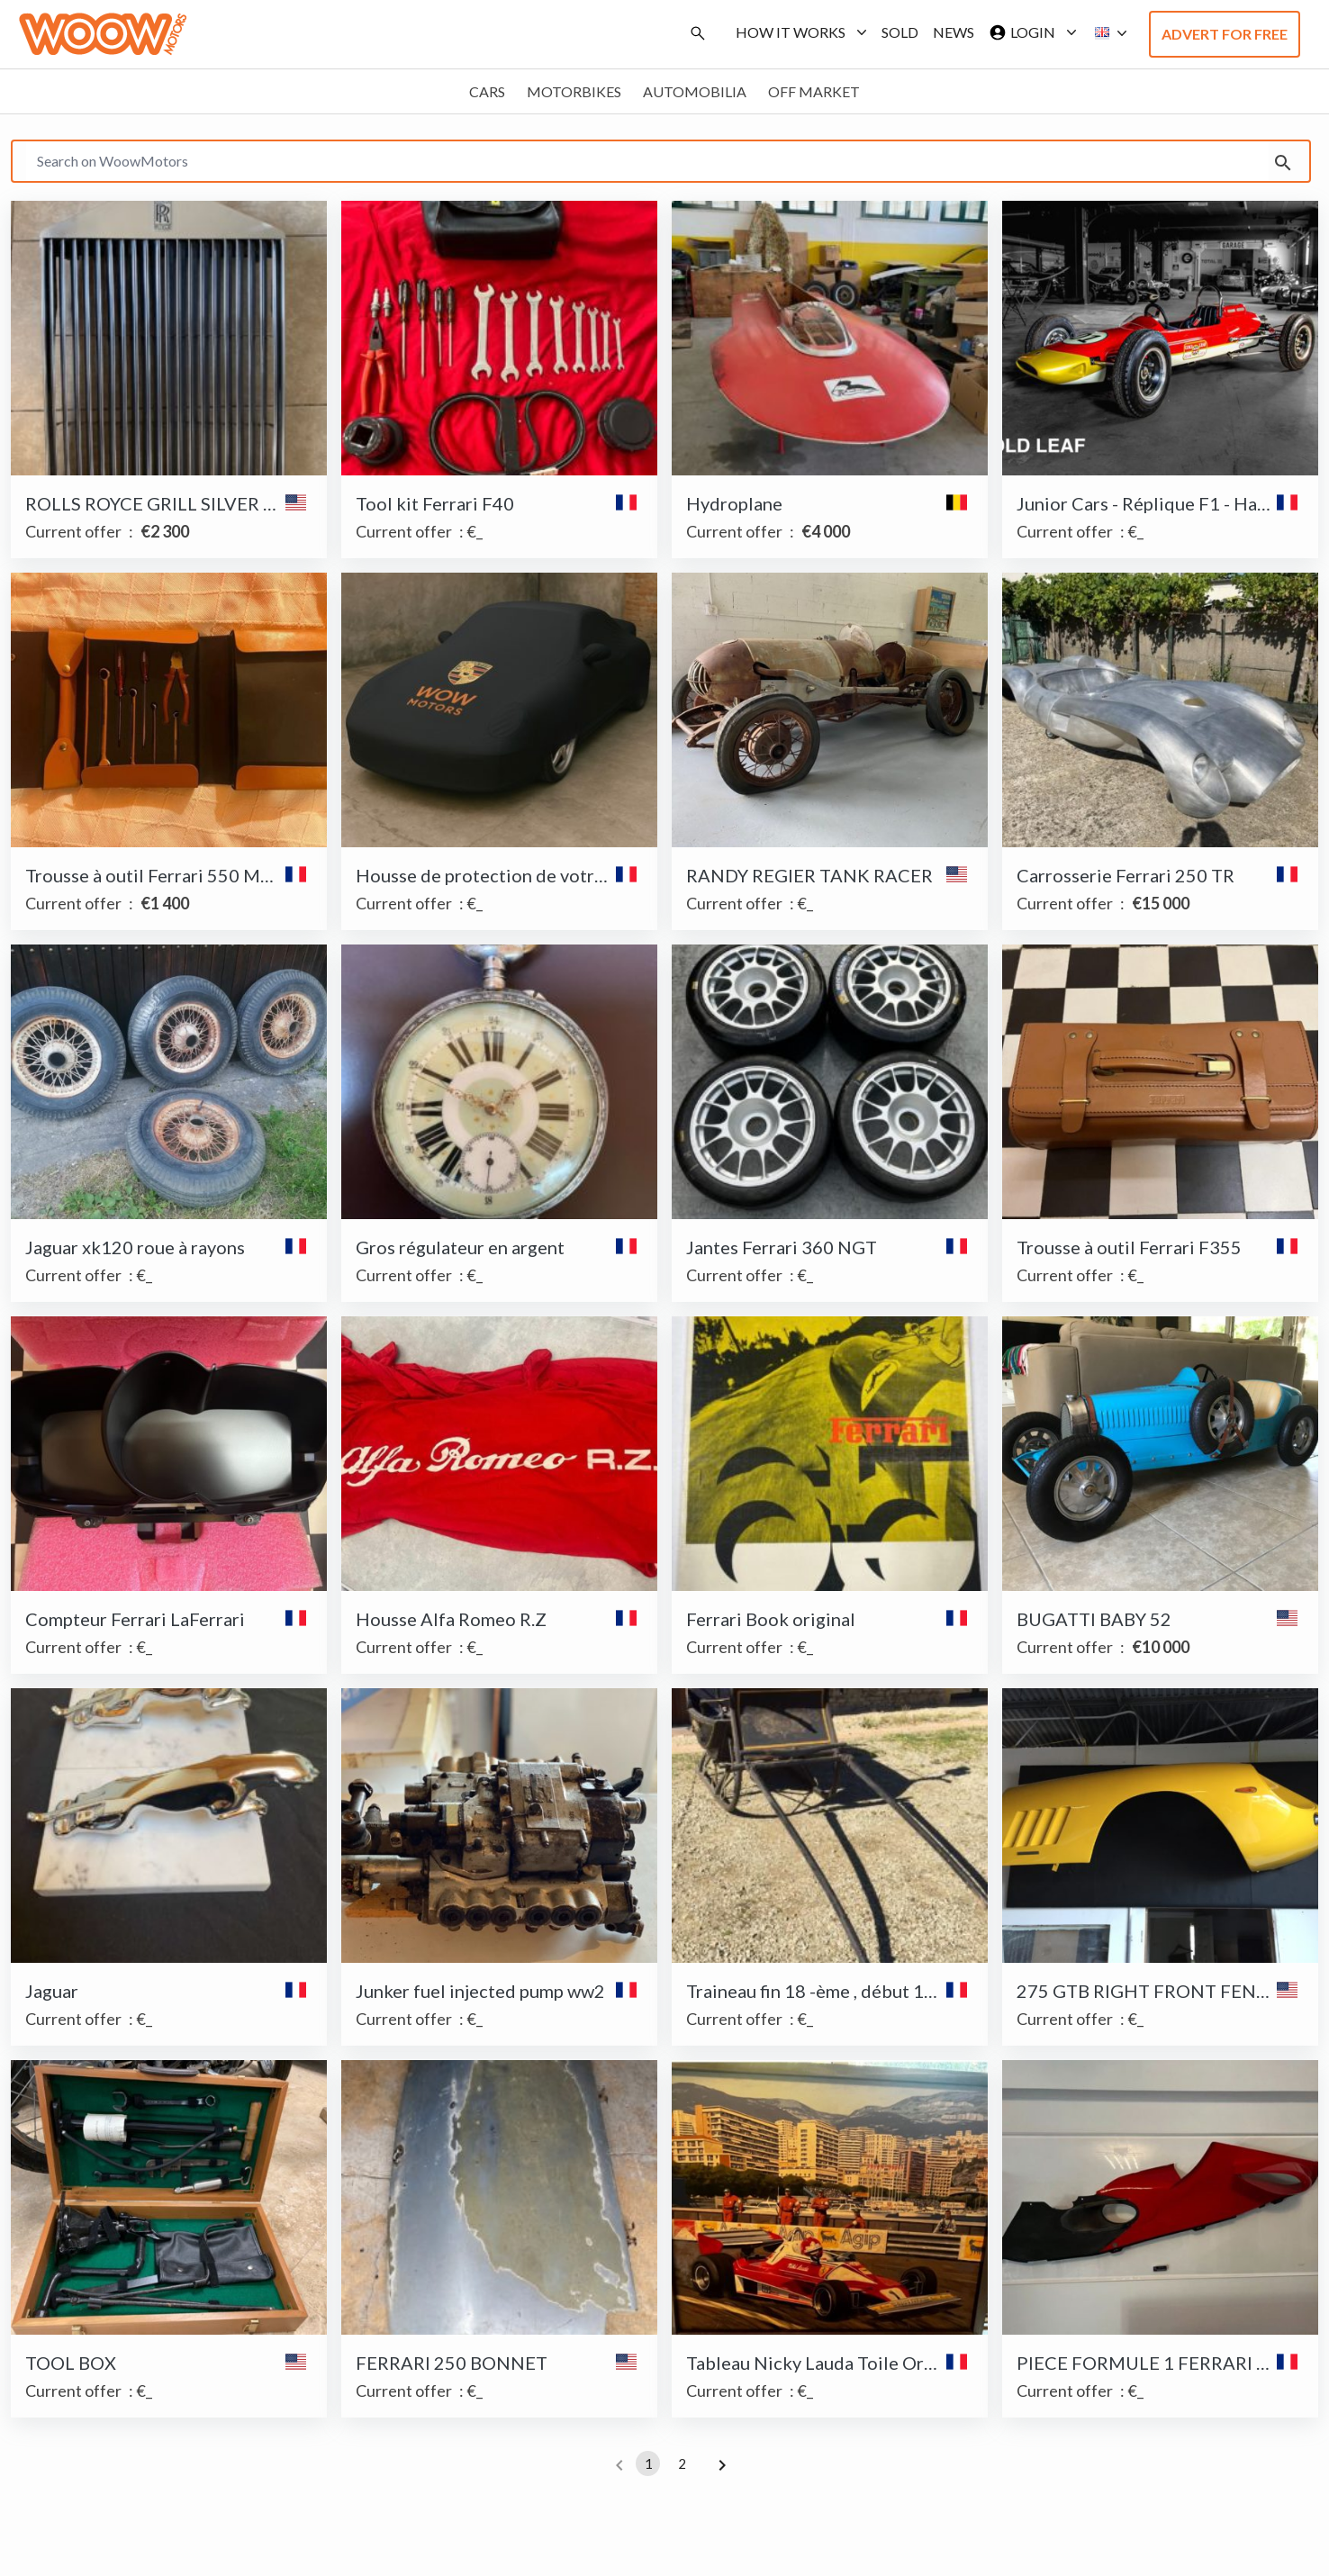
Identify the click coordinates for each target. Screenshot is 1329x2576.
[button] (1106, 33)
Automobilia (694, 91)
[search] (1283, 161)
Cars (487, 91)
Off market (814, 91)
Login (1029, 32)
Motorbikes (574, 91)
